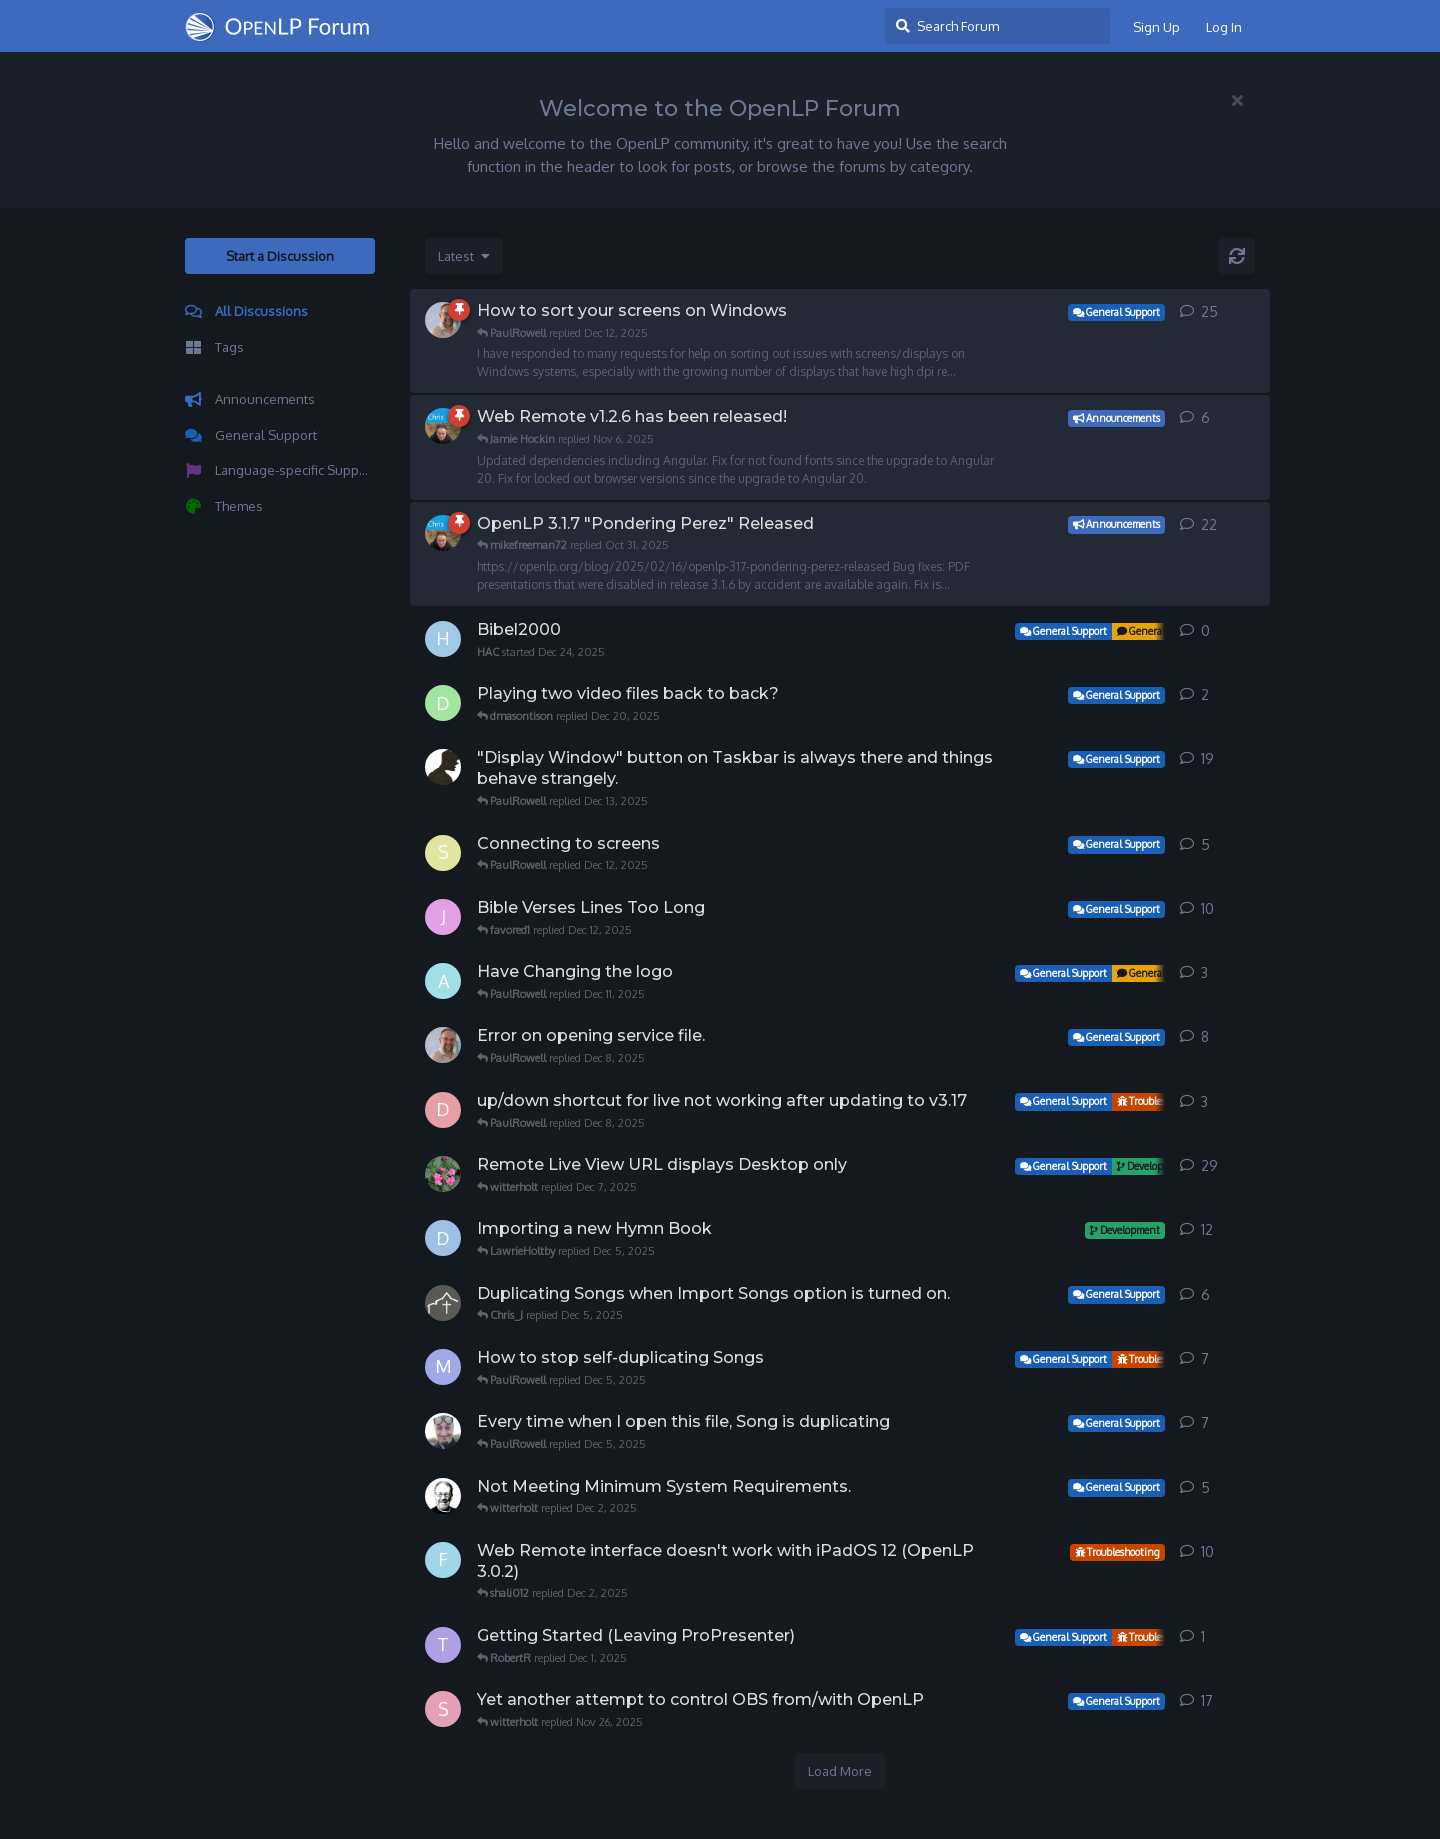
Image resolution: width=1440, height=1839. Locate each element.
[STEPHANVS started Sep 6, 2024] (443, 1709)
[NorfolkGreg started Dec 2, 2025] (443, 1496)
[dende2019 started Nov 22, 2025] (443, 1110)
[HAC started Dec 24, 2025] (443, 639)
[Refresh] (1237, 256)
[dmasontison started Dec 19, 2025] (443, 703)
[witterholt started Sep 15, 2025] (443, 426)
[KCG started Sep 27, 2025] (443, 1174)
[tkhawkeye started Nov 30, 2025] (443, 1645)
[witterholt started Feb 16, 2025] (443, 533)
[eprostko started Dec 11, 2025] (443, 767)
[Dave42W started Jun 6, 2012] (443, 1238)
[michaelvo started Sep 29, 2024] (443, 1367)
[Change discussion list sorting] (464, 256)
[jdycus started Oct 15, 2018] (443, 917)
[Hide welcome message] (1237, 100)
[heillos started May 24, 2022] (443, 1431)
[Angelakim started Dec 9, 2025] (443, 981)
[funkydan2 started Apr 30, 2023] (443, 1560)
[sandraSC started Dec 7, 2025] (443, 853)
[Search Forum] (997, 26)
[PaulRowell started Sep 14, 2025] (443, 1045)
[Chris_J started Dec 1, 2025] (443, 1303)
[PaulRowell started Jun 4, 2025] (443, 320)
